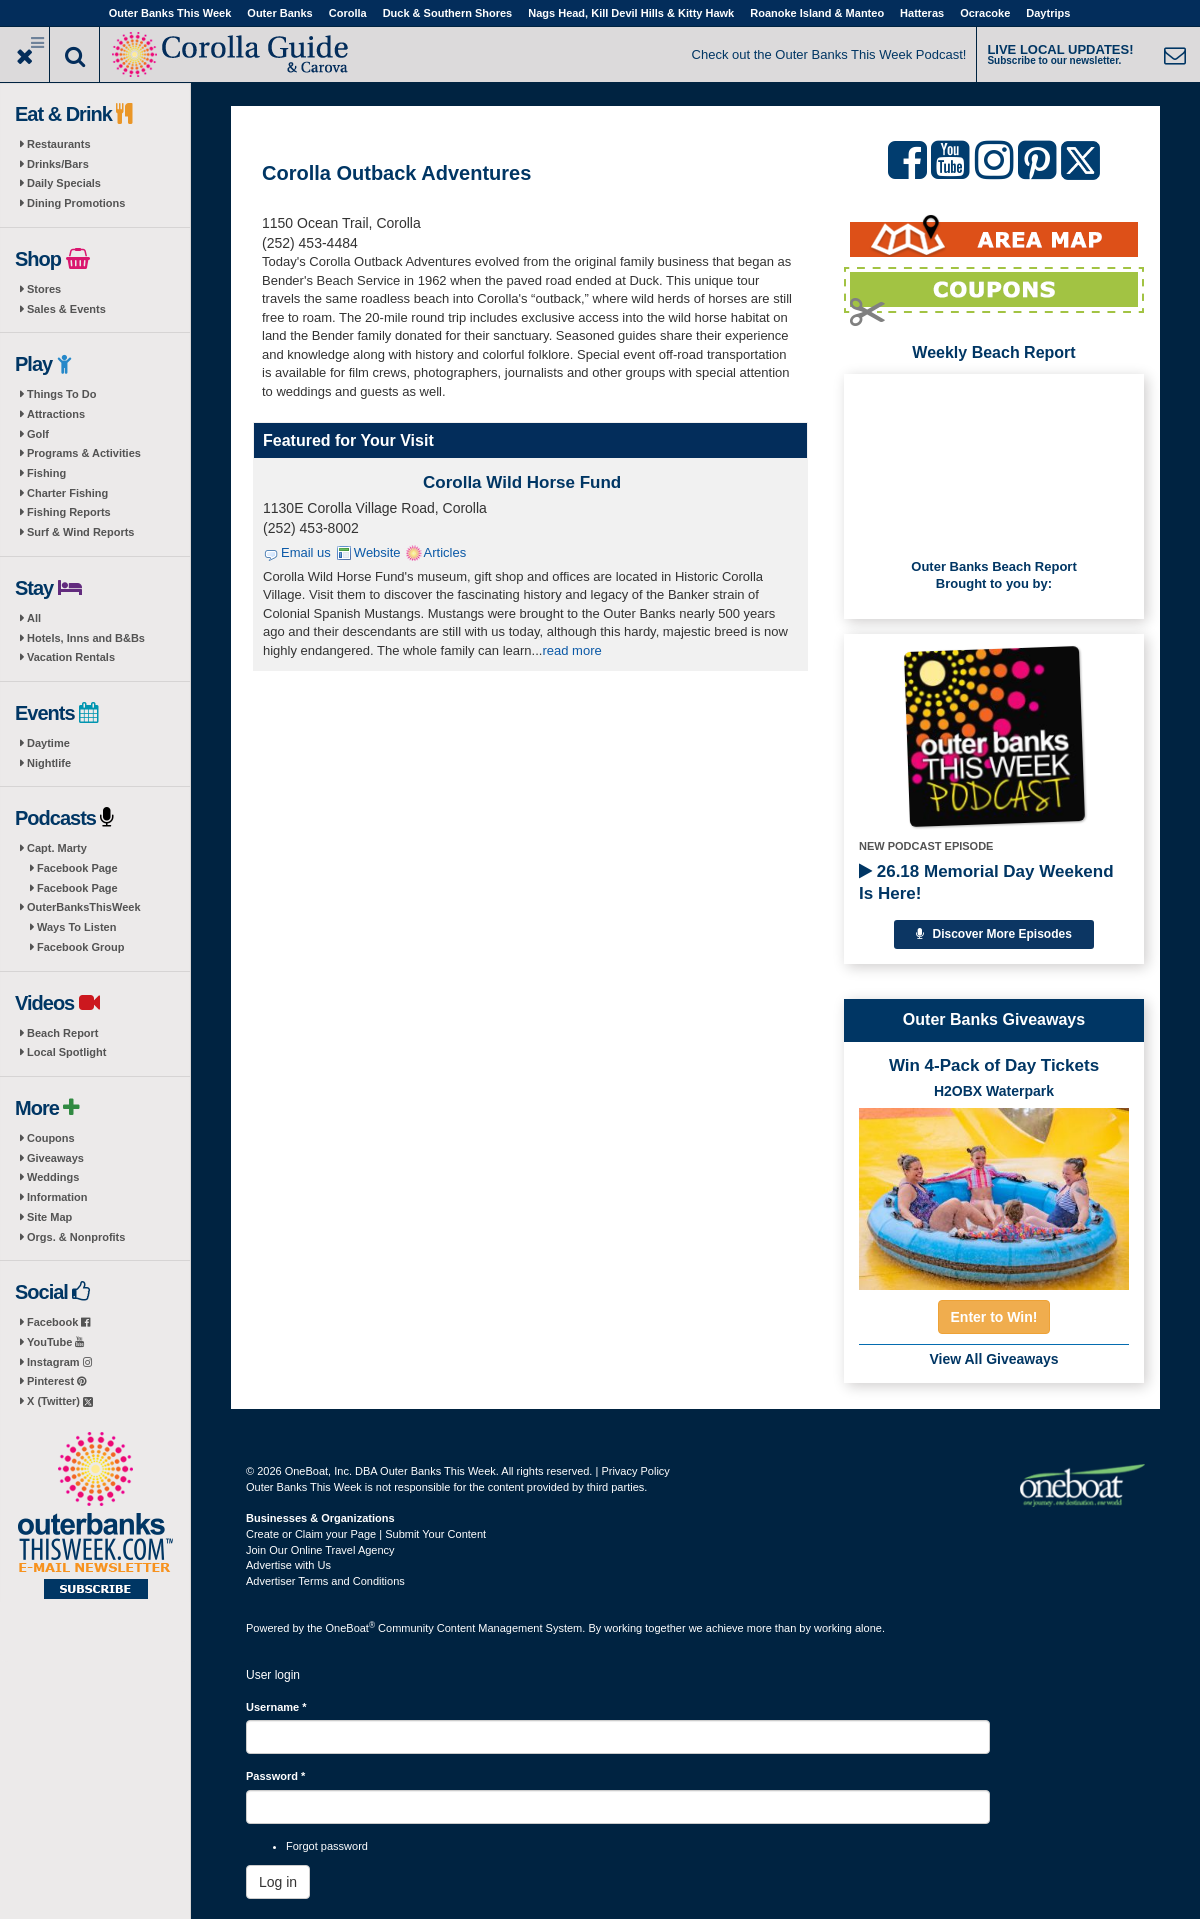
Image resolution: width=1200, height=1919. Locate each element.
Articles (445, 552)
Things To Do (61, 394)
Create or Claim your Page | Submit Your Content (366, 1534)
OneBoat (351, 1628)
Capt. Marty (57, 848)
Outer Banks (279, 13)
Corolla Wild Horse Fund (522, 482)
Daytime (48, 743)
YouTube (55, 1342)
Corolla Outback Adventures (396, 173)
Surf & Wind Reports (80, 532)
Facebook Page (77, 868)
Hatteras (922, 13)
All (34, 618)
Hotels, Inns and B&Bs (86, 638)
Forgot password (327, 1846)
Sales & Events (66, 309)
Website (377, 552)
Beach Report (63, 1033)
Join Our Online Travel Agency (320, 1550)
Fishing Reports (69, 512)
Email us (306, 552)
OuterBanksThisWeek (84, 907)
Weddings (53, 1177)
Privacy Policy (635, 1471)
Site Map (49, 1217)
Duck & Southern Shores (448, 13)
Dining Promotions (76, 203)
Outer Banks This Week (170, 13)
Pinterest (56, 1381)
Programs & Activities (84, 453)
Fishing (46, 473)
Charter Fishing (67, 493)
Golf (38, 434)
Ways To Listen (76, 927)
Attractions (56, 414)
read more (571, 650)
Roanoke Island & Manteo (817, 13)
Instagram (59, 1362)
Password (275, 1776)
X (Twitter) (60, 1401)
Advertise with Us (288, 1565)
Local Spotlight (66, 1052)
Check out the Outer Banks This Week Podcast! (829, 54)
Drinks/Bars (58, 164)
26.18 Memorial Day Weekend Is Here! (986, 882)
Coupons (51, 1138)
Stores (44, 289)
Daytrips (1048, 13)
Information (57, 1197)
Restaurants (59, 144)
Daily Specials (64, 183)
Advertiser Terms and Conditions (325, 1581)
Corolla (348, 13)
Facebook (58, 1322)
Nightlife (49, 763)
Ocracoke (985, 13)
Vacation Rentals (71, 657)
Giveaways (55, 1158)
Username (276, 1707)
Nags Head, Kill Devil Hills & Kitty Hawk (631, 13)
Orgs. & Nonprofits (76, 1237)
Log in (278, 1882)
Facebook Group (80, 947)
